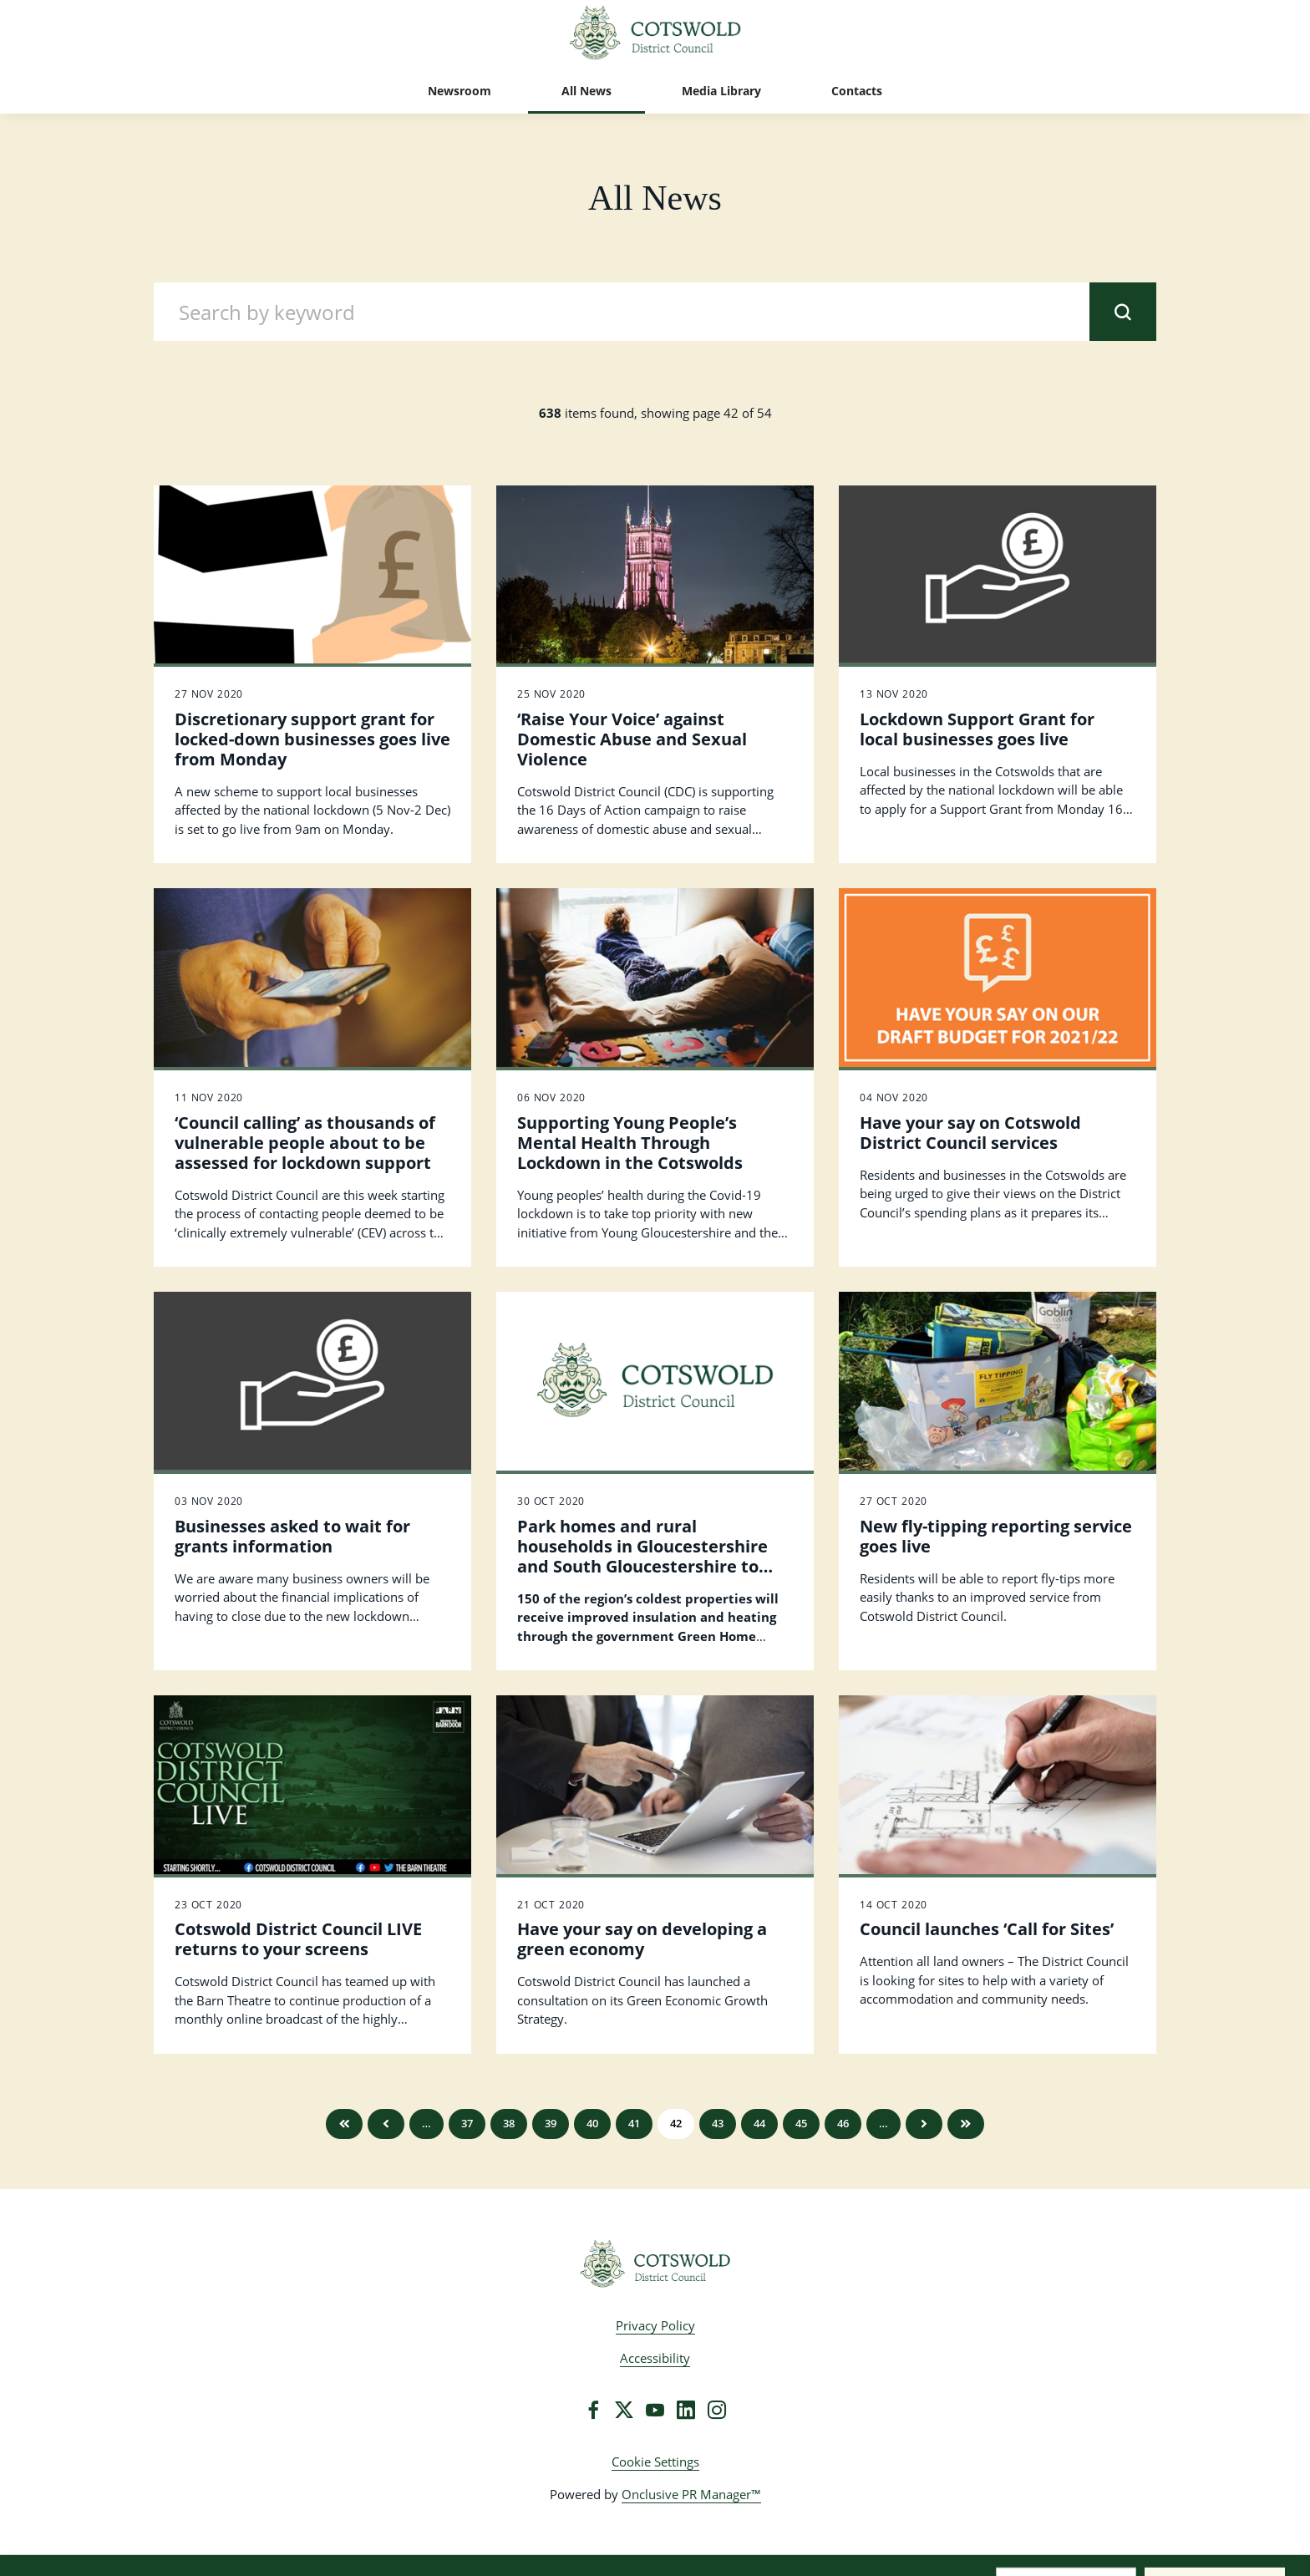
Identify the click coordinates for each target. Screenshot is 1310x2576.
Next (924, 2124)
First (344, 2124)
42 (676, 2123)
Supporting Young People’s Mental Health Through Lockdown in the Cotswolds (630, 1142)
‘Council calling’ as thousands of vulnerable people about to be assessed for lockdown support (305, 1142)
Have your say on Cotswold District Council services (970, 1132)
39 (550, 2123)
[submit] (1122, 311)
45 (801, 2123)
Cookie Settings (655, 2461)
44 (759, 2123)
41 (634, 2123)
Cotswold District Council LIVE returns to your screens (298, 1939)
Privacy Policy (655, 2325)
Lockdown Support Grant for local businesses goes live (977, 729)
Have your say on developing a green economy (642, 1939)
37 (467, 2123)
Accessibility (655, 2358)
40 (592, 2123)
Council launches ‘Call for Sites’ (987, 1929)
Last (965, 2124)
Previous (386, 2124)
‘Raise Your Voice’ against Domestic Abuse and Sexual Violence (632, 739)
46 (843, 2123)
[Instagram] (717, 2410)
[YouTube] (655, 2410)
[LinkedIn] (686, 2410)
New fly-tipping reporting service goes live (996, 1536)
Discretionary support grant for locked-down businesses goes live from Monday (312, 739)
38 (509, 2123)
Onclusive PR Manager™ (691, 2494)
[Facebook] (593, 2410)
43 (718, 2123)
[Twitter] (624, 2410)
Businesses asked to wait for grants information (292, 1536)
